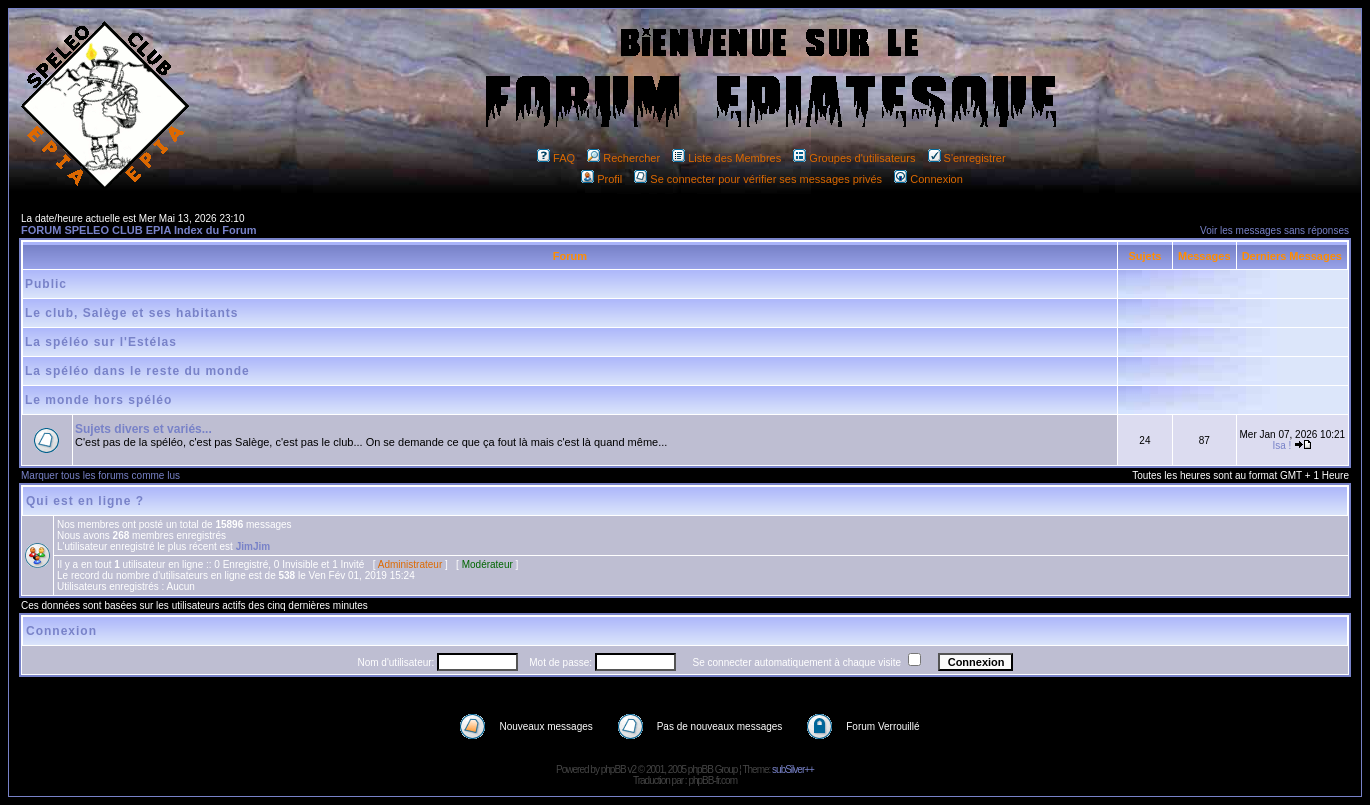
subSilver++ (793, 769)
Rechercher (623, 158)
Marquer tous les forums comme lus (100, 475)
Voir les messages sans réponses (1274, 230)
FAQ (556, 158)
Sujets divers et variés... (143, 429)
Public (46, 284)
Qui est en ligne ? (85, 501)
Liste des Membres (726, 158)
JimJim (253, 546)
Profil (601, 179)
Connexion (928, 179)
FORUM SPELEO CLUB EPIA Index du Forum (139, 230)
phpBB (613, 769)
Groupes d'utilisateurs (854, 158)
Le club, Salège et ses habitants (131, 313)
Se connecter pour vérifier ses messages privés (758, 179)
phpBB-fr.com (712, 780)
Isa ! (1281, 445)
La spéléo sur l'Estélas (101, 342)
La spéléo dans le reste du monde (137, 371)
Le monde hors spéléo (98, 400)
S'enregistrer (967, 158)
